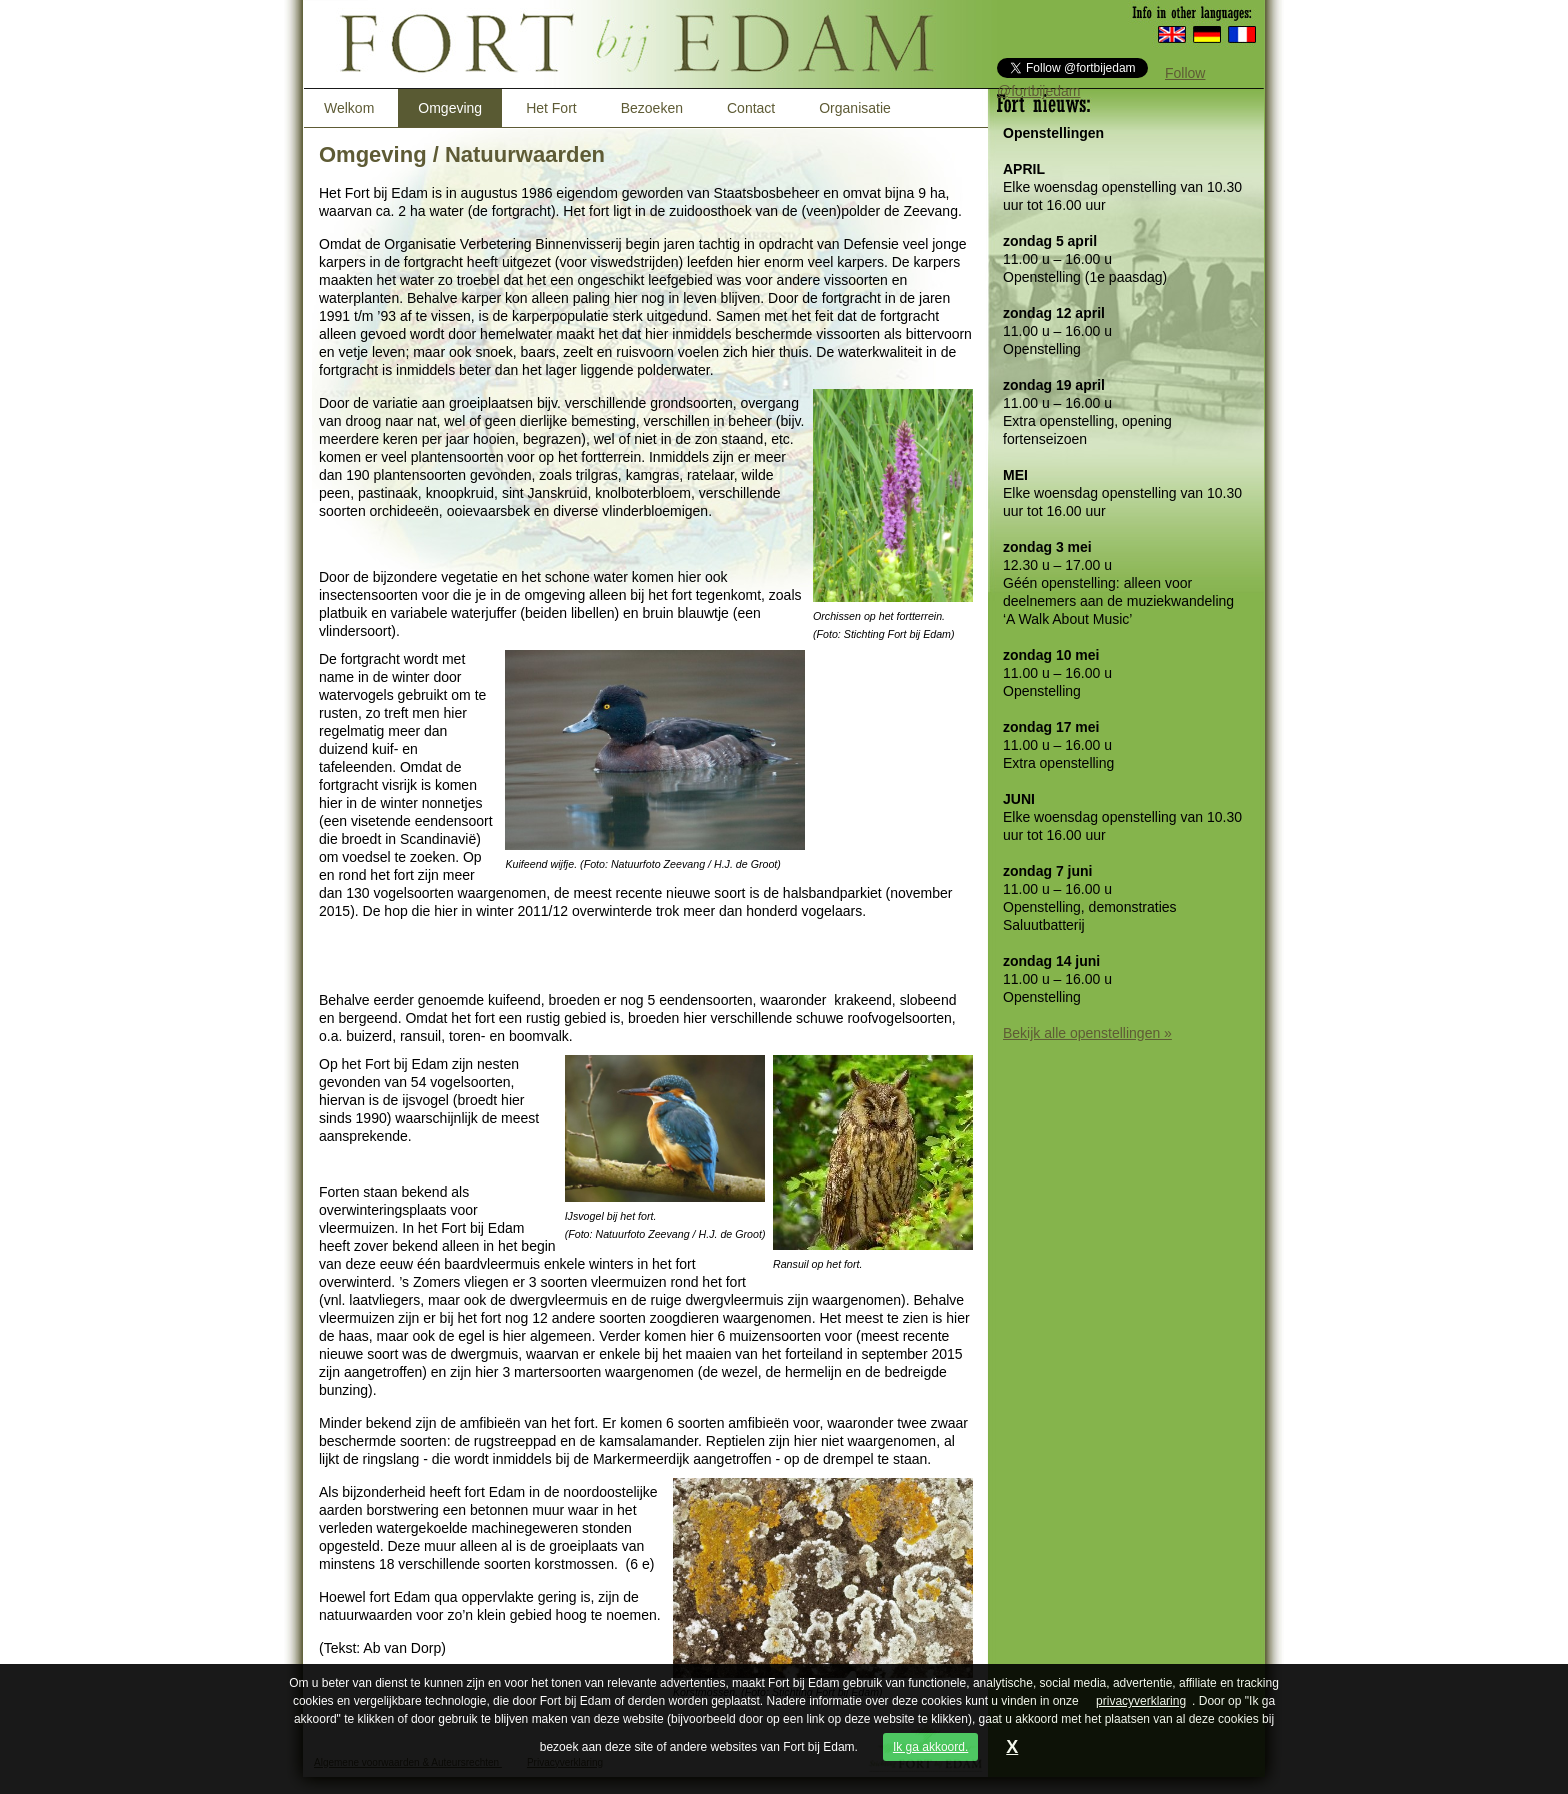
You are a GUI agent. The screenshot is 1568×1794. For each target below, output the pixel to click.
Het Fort (551, 108)
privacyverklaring (1141, 1701)
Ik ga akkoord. (930, 1747)
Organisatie (855, 108)
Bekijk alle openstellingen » (1087, 1033)
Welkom (349, 108)
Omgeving (450, 108)
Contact (751, 108)
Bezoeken (652, 108)
